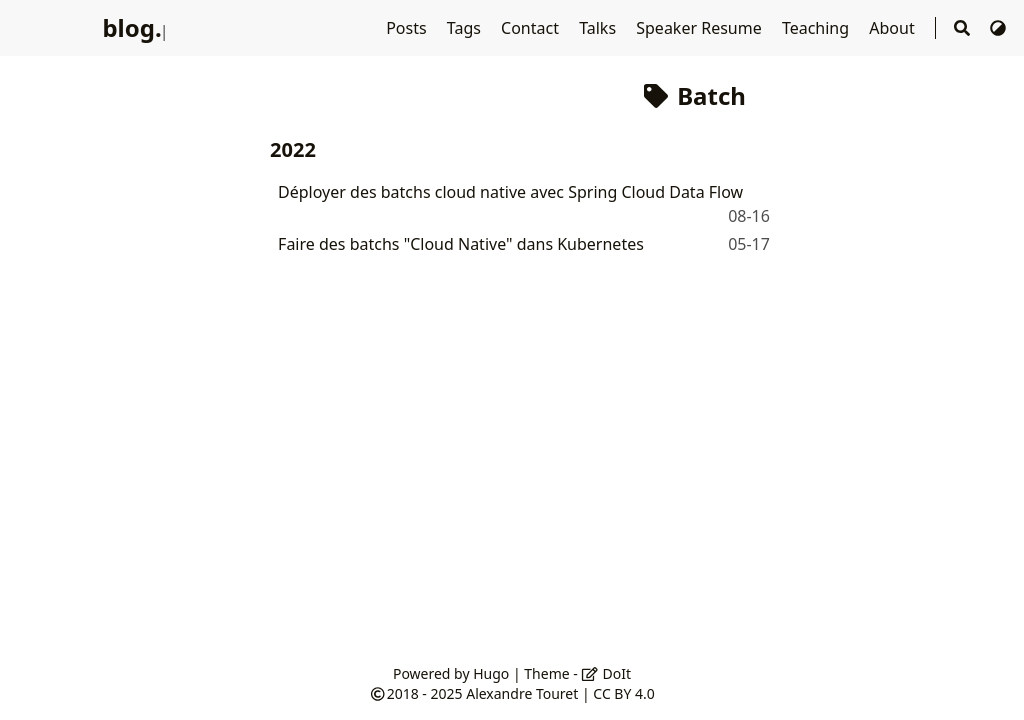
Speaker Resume (701, 28)
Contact (532, 28)
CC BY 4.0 (624, 693)
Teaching (817, 28)
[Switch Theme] (998, 28)
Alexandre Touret (522, 693)
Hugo (491, 673)
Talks (599, 28)
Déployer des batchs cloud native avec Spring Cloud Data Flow (510, 192)
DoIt (606, 673)
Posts (408, 28)
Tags (466, 28)
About (894, 28)
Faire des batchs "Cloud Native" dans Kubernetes (461, 244)
